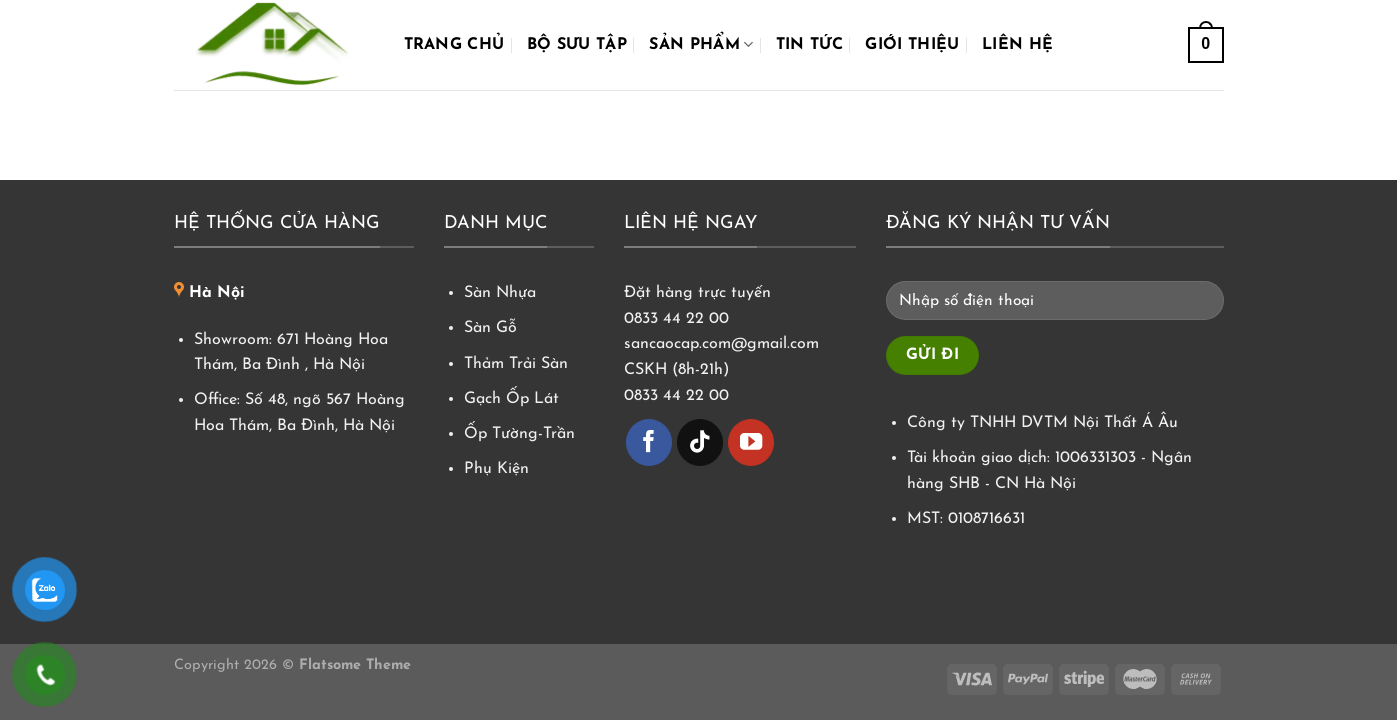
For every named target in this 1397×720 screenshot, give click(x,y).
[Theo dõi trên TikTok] (700, 442)
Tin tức (809, 45)
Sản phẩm (701, 44)
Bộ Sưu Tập (577, 45)
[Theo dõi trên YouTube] (751, 442)
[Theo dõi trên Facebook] (649, 442)
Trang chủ (454, 45)
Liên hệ (1017, 45)
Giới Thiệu (912, 45)
